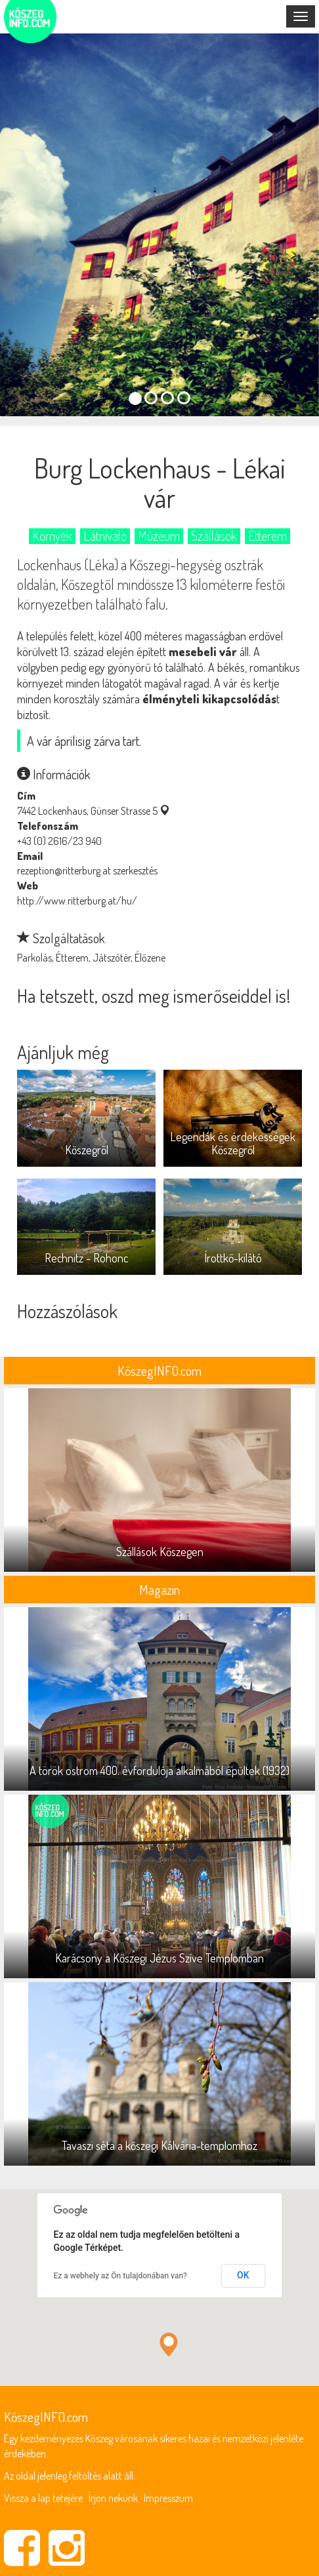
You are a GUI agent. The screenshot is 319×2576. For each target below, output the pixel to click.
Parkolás (34, 957)
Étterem (267, 536)
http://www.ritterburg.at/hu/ (77, 900)
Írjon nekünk (113, 2498)
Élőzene (150, 957)
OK (243, 2275)
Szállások (214, 536)
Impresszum (168, 2498)
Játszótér (112, 957)
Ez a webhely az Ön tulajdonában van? (120, 2275)
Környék (52, 536)
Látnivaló (105, 536)
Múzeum (159, 536)
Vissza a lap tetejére (43, 2498)
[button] (169, 2344)
